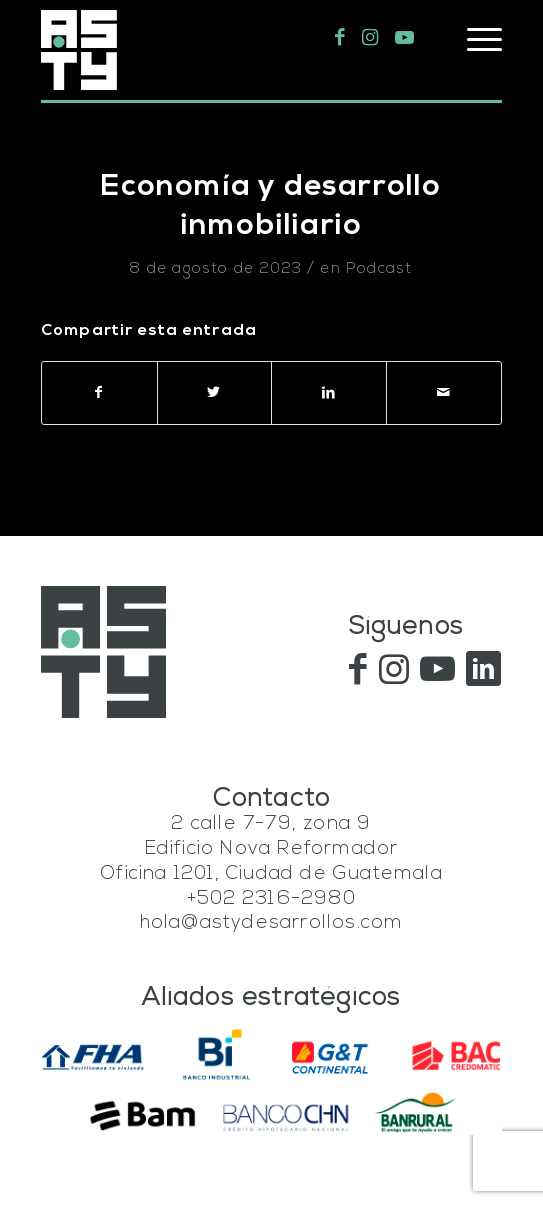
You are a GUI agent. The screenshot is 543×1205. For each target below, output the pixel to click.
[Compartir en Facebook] (99, 393)
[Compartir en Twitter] (215, 393)
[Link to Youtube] (405, 38)
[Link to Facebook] (340, 38)
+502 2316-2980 (271, 899)
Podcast (379, 269)
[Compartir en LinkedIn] (329, 393)
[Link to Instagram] (370, 38)
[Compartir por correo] (444, 393)
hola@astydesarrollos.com (272, 923)
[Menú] (474, 40)
